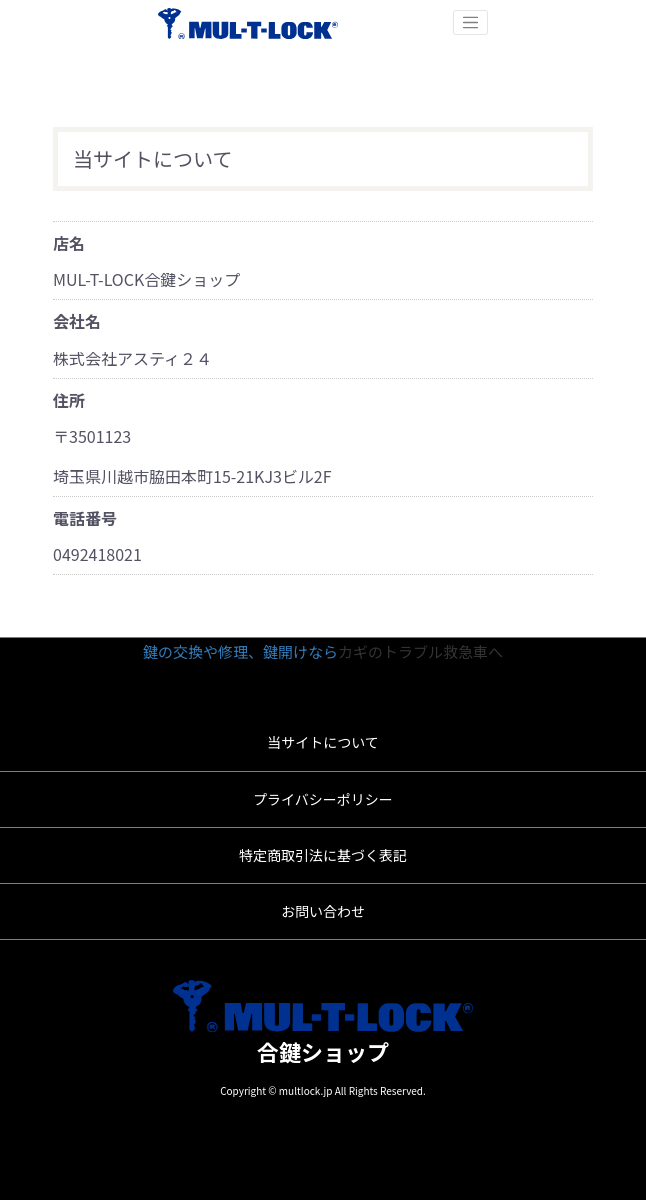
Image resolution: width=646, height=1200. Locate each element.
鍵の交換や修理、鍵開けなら (240, 651)
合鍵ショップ (323, 1051)
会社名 (77, 321)
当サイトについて (323, 742)
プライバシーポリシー (323, 799)
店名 (69, 243)
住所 (69, 400)
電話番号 (85, 518)
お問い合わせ (323, 911)
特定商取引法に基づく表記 (323, 855)
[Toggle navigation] (471, 23)
